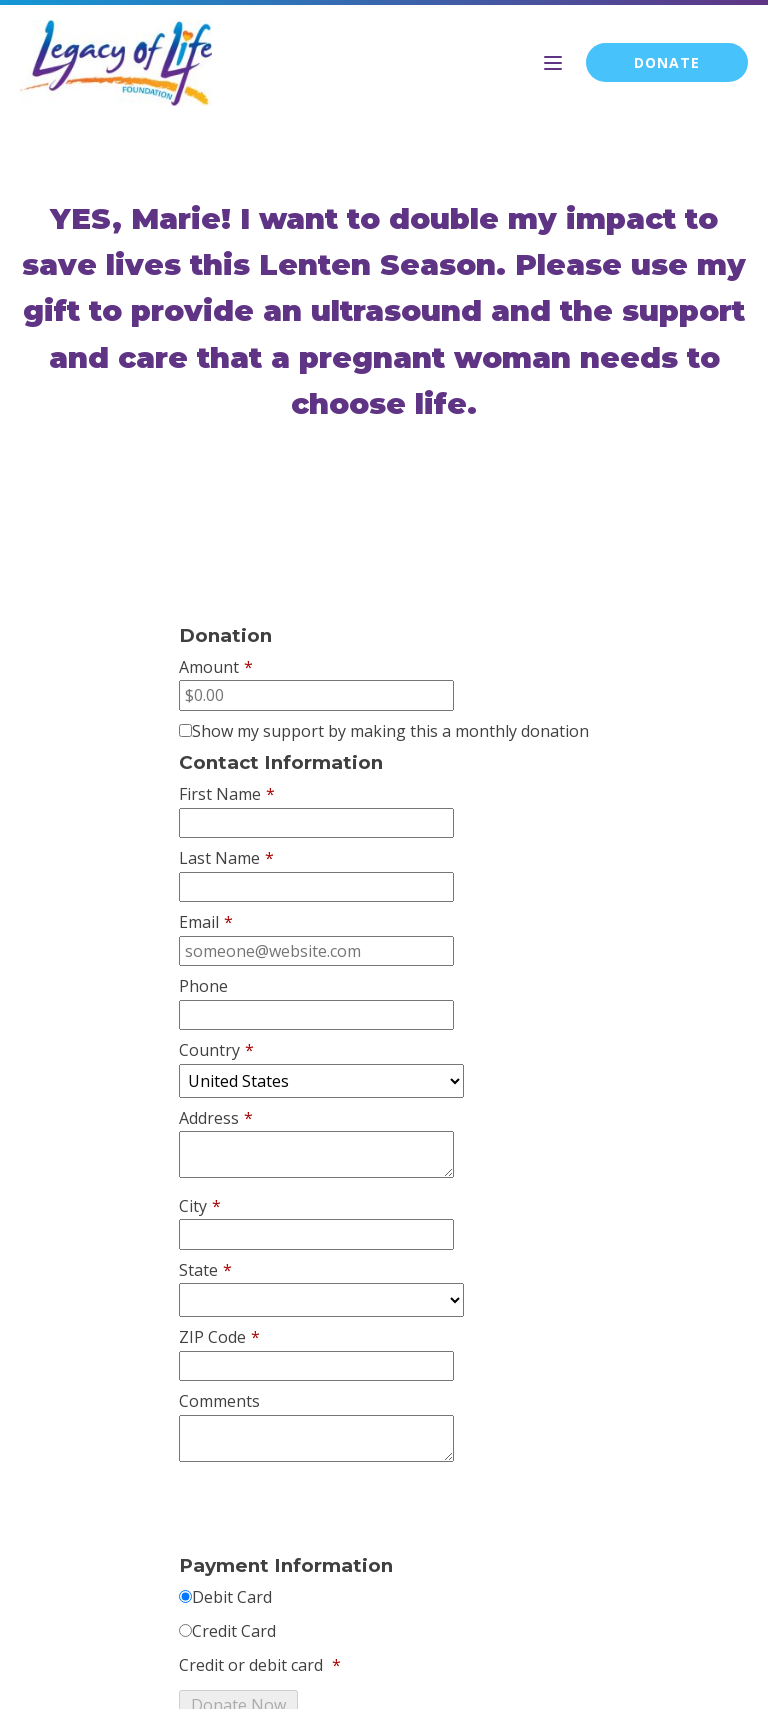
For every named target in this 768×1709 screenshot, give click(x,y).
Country (216, 1051)
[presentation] (331, 1512)
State (205, 1271)
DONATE (667, 62)
